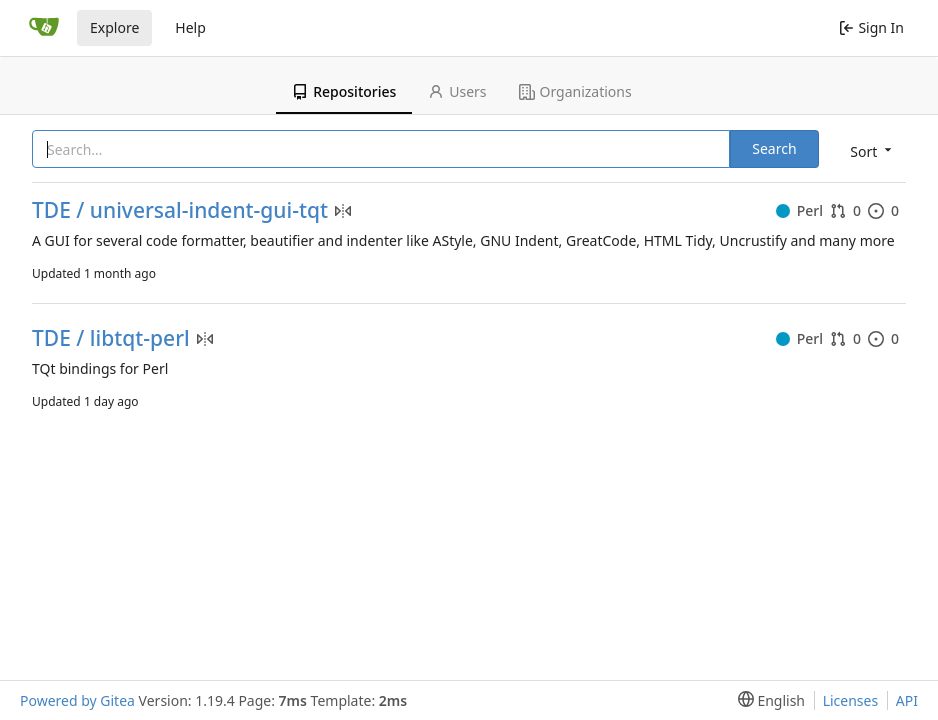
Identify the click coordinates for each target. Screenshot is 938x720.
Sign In (871, 27)
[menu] (869, 150)
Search (774, 148)
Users (457, 91)
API (907, 700)
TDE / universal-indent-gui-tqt (180, 210)
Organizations (575, 91)
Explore (114, 27)
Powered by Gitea (77, 700)
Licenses (851, 700)
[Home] (44, 28)
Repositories (344, 91)
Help (190, 27)
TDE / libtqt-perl (111, 338)
